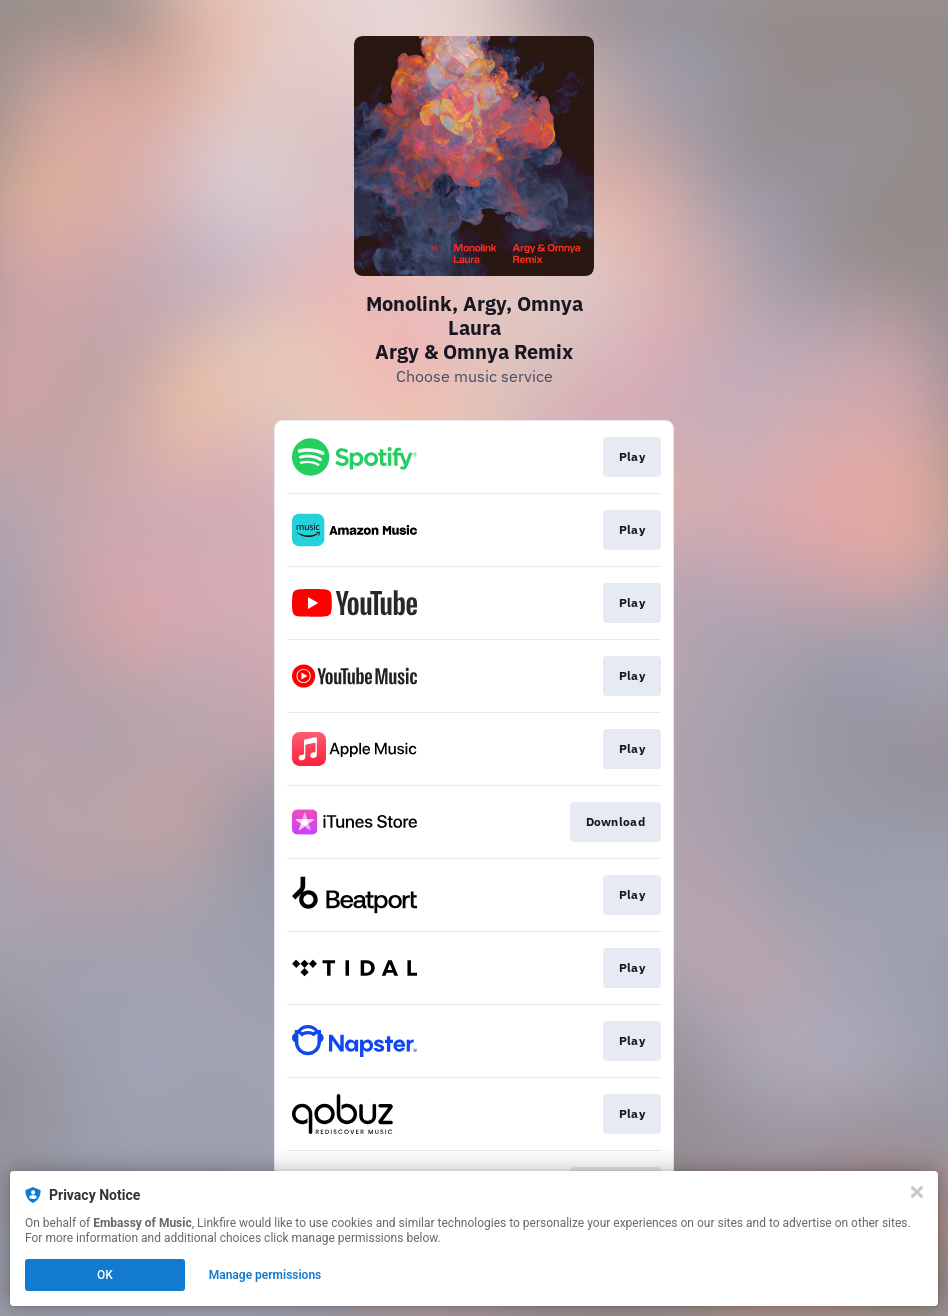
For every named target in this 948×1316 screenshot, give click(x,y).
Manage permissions (265, 1275)
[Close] (917, 1192)
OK (105, 1275)
